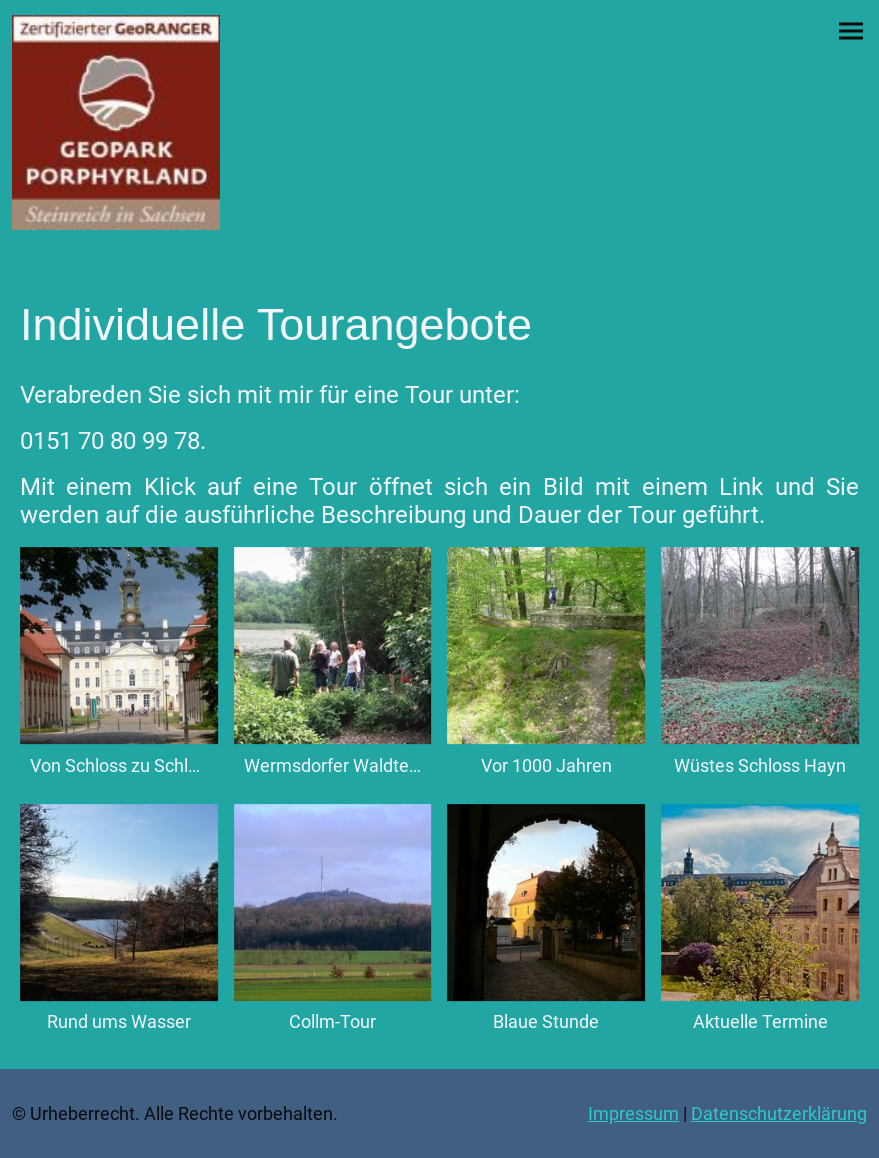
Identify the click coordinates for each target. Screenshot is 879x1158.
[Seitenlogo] (116, 122)
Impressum (633, 1113)
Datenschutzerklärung (779, 1113)
